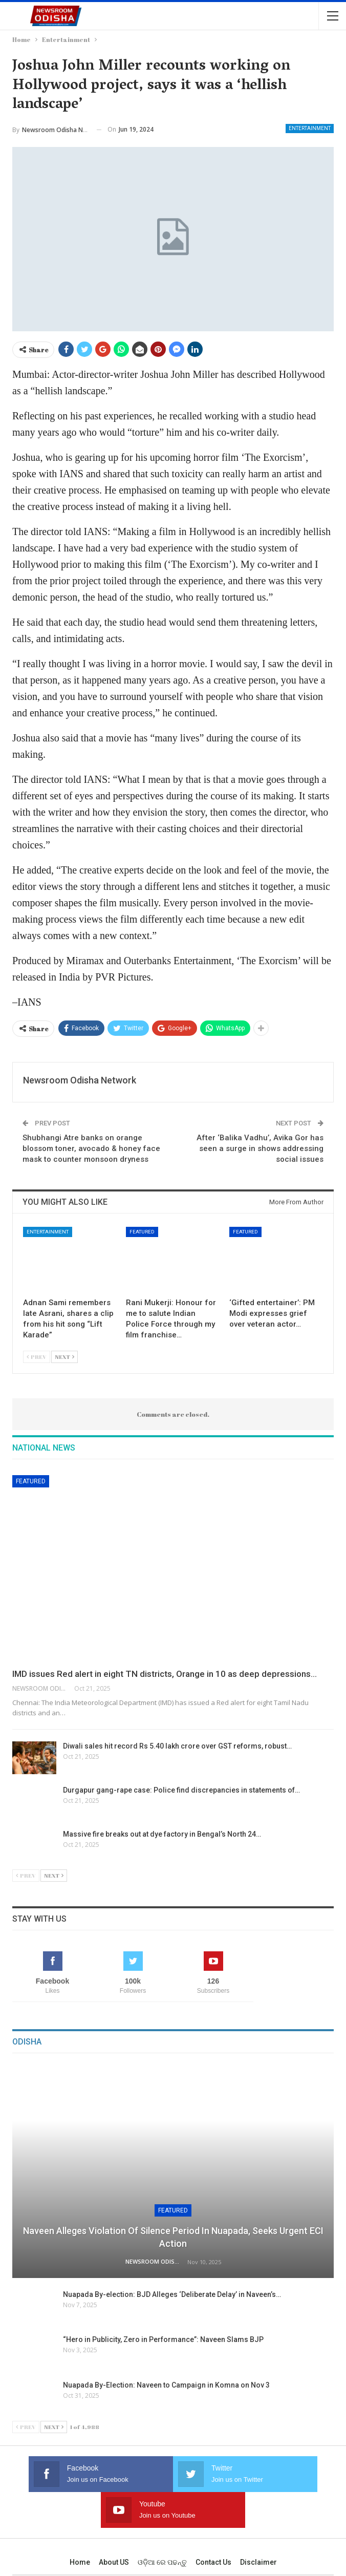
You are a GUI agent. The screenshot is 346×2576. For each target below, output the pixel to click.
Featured (142, 1231)
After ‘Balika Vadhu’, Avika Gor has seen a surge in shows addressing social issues (260, 1148)
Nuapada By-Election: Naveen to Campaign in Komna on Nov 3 (166, 2385)
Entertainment (310, 128)
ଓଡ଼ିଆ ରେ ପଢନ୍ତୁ (162, 2526)
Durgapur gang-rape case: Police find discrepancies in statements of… (181, 1790)
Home (80, 2526)
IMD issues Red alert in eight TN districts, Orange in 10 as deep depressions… (164, 1674)
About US (114, 2526)
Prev (37, 1356)
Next (64, 1356)
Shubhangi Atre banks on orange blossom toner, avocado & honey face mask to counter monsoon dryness (91, 1148)
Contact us (213, 2526)
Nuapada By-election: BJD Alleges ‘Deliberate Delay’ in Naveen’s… (172, 2294)
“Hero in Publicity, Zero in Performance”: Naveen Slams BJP (163, 2339)
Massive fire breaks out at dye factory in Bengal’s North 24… (162, 1834)
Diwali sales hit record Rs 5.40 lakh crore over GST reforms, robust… (177, 1746)
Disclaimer (258, 2526)
